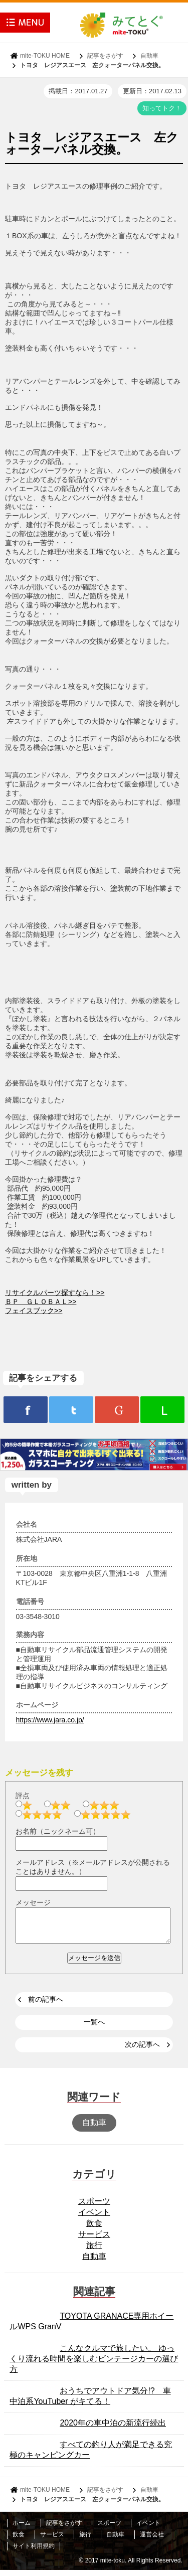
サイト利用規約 (34, 2551)
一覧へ (94, 2028)
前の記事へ (45, 2005)
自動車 (149, 55)
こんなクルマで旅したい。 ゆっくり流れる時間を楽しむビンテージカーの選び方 (94, 2364)
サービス (94, 2240)
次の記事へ (142, 2050)
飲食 (94, 2229)
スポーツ (94, 2207)
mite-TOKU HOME (45, 55)
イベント (94, 2218)
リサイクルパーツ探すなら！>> (54, 1293)
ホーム (22, 2528)
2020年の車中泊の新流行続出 (113, 2429)
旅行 (94, 2251)
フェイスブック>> (33, 1311)
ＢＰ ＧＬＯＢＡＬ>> (40, 1302)
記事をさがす (105, 55)
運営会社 (152, 2540)
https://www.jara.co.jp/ (50, 1720)
